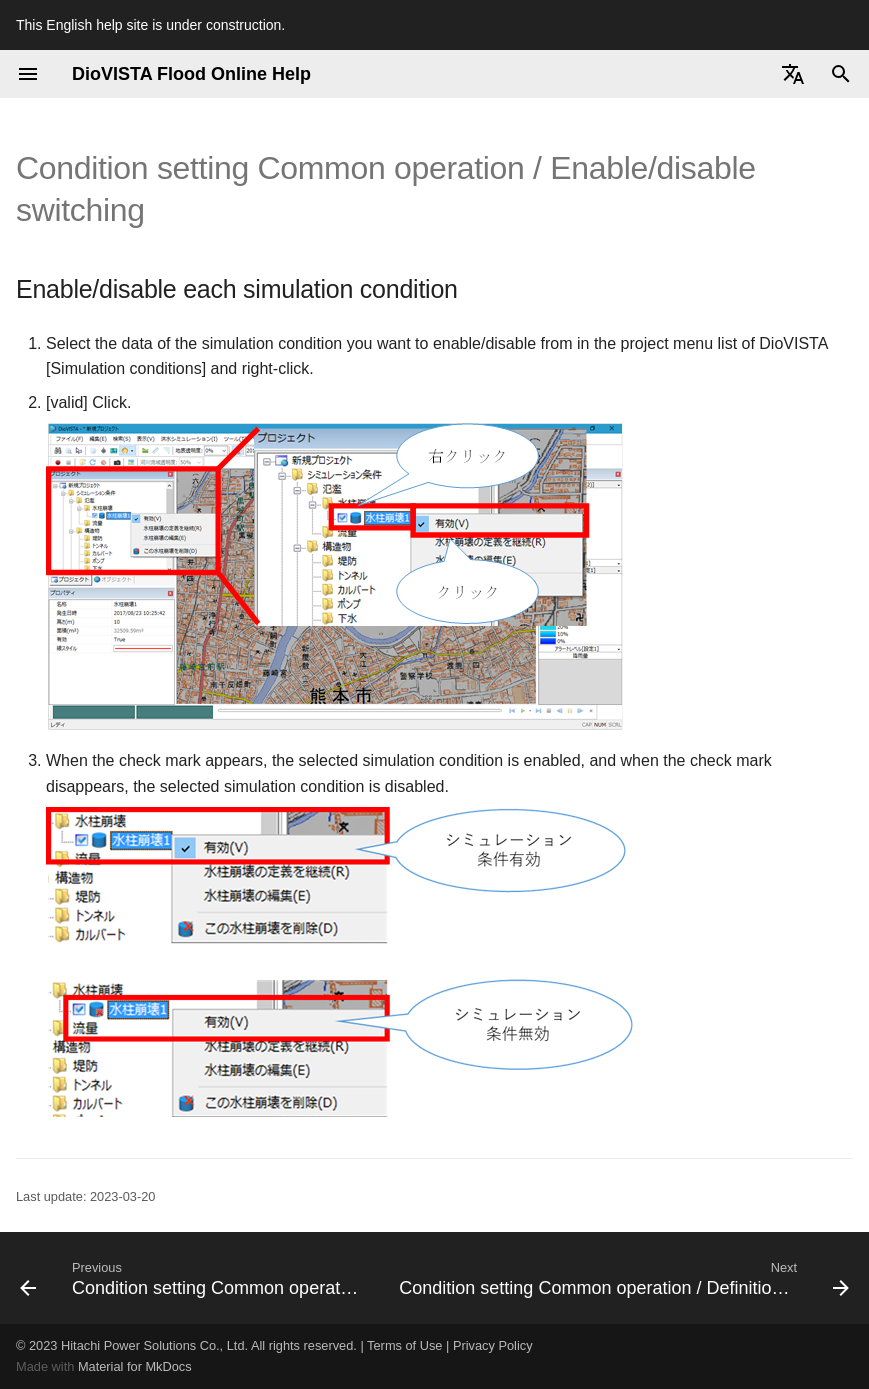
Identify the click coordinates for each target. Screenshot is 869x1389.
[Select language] (793, 74)
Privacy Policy (493, 1345)
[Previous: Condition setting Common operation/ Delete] (191, 1278)
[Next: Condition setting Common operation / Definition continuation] (622, 1278)
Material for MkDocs (135, 1366)
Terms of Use (404, 1345)
